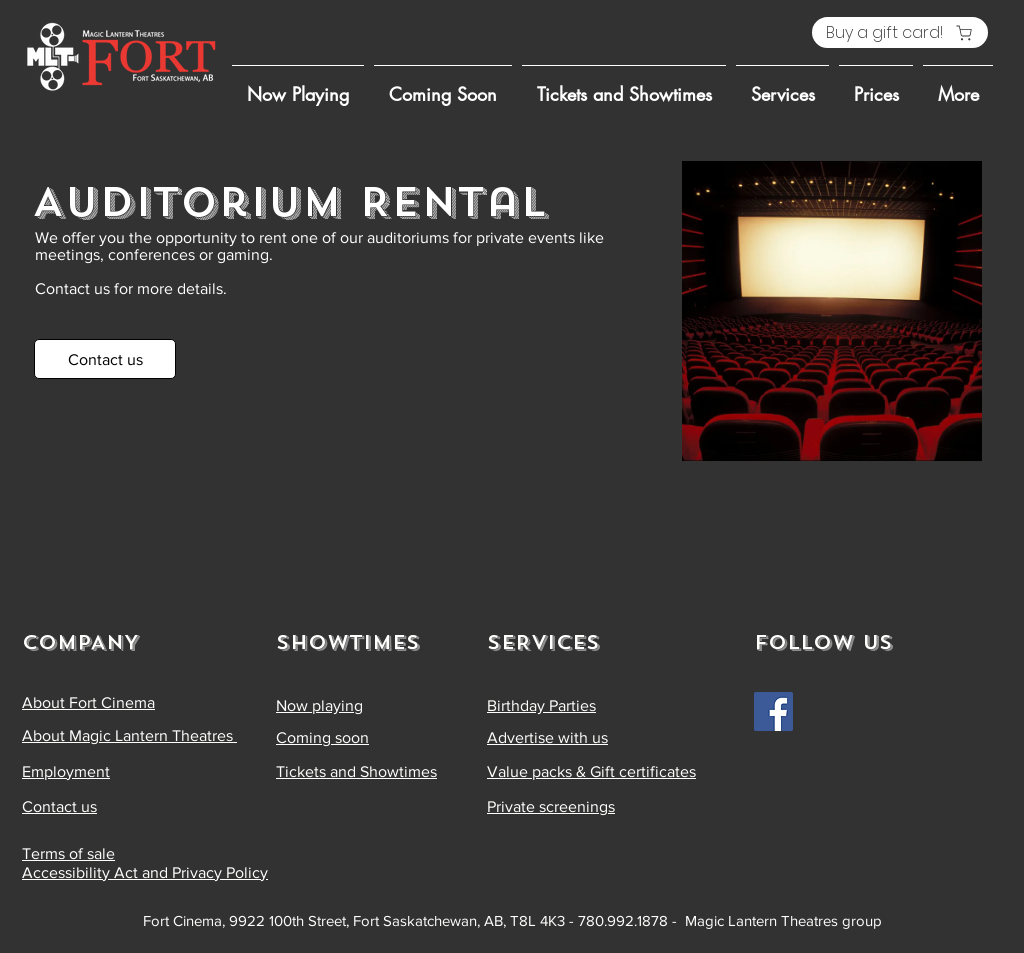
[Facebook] (773, 711)
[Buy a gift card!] (900, 32)
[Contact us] (105, 359)
